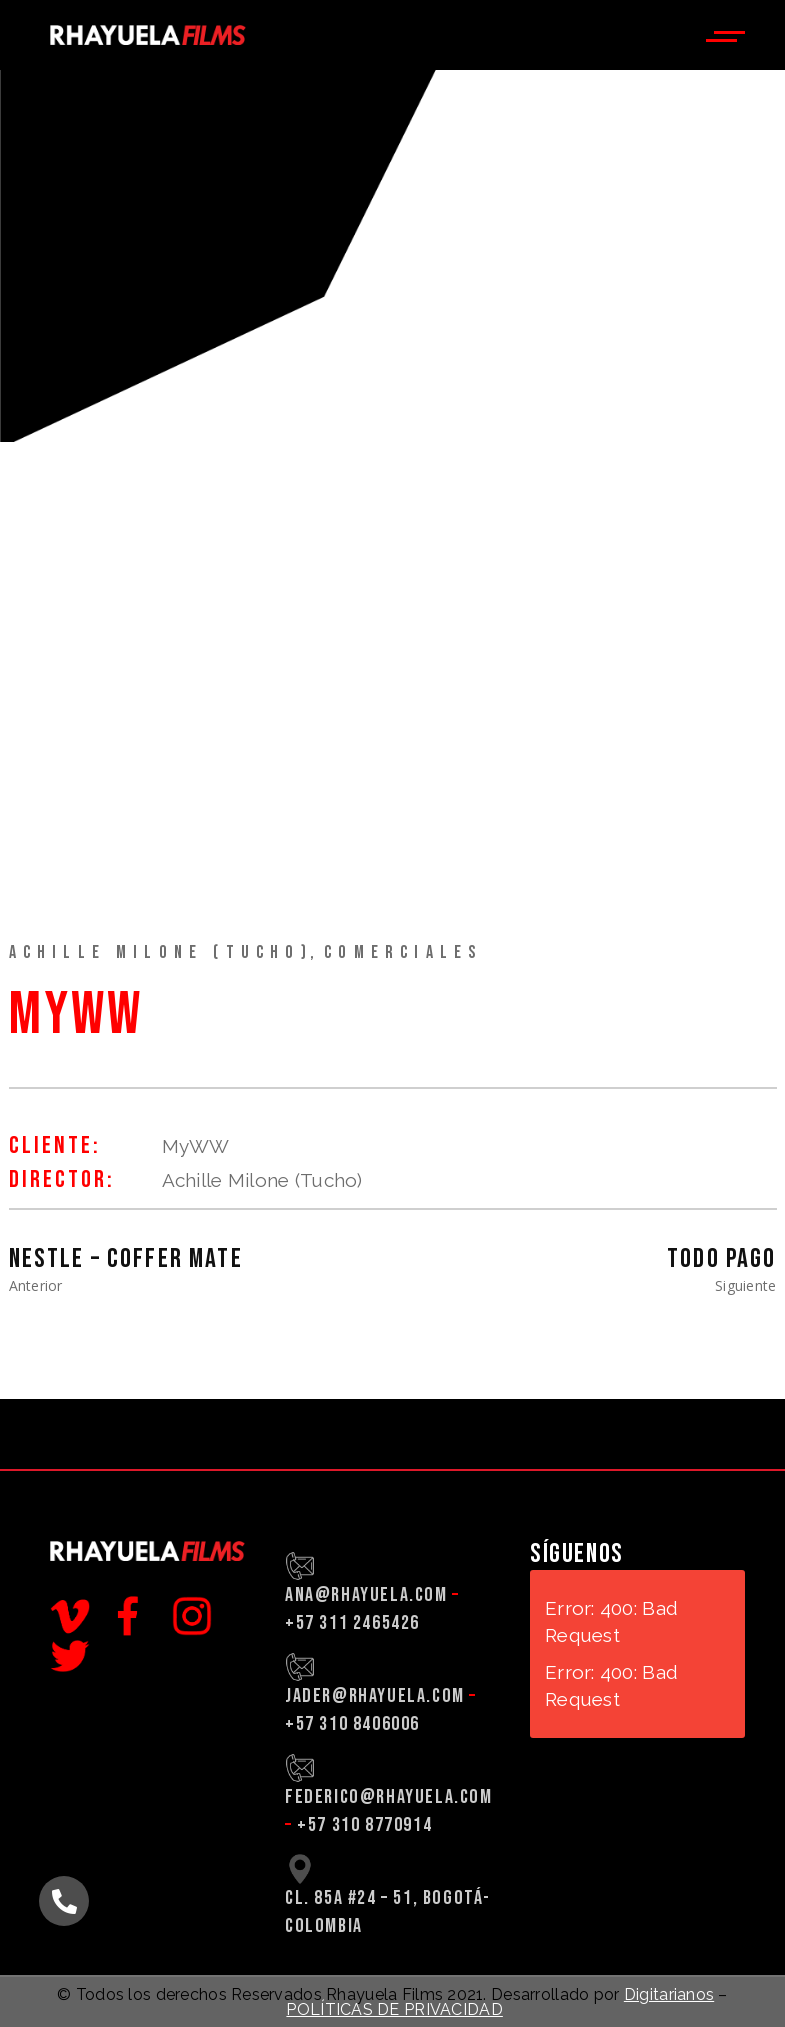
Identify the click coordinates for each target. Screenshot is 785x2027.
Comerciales (403, 952)
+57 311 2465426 (352, 1623)
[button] (64, 1901)
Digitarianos (669, 1994)
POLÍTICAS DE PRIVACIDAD (394, 2009)
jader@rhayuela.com (375, 1696)
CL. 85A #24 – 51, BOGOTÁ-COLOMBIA (388, 1912)
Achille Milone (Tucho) (161, 952)
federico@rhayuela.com (389, 1797)
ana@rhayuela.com (366, 1595)
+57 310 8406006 (352, 1724)
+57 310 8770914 (364, 1825)
